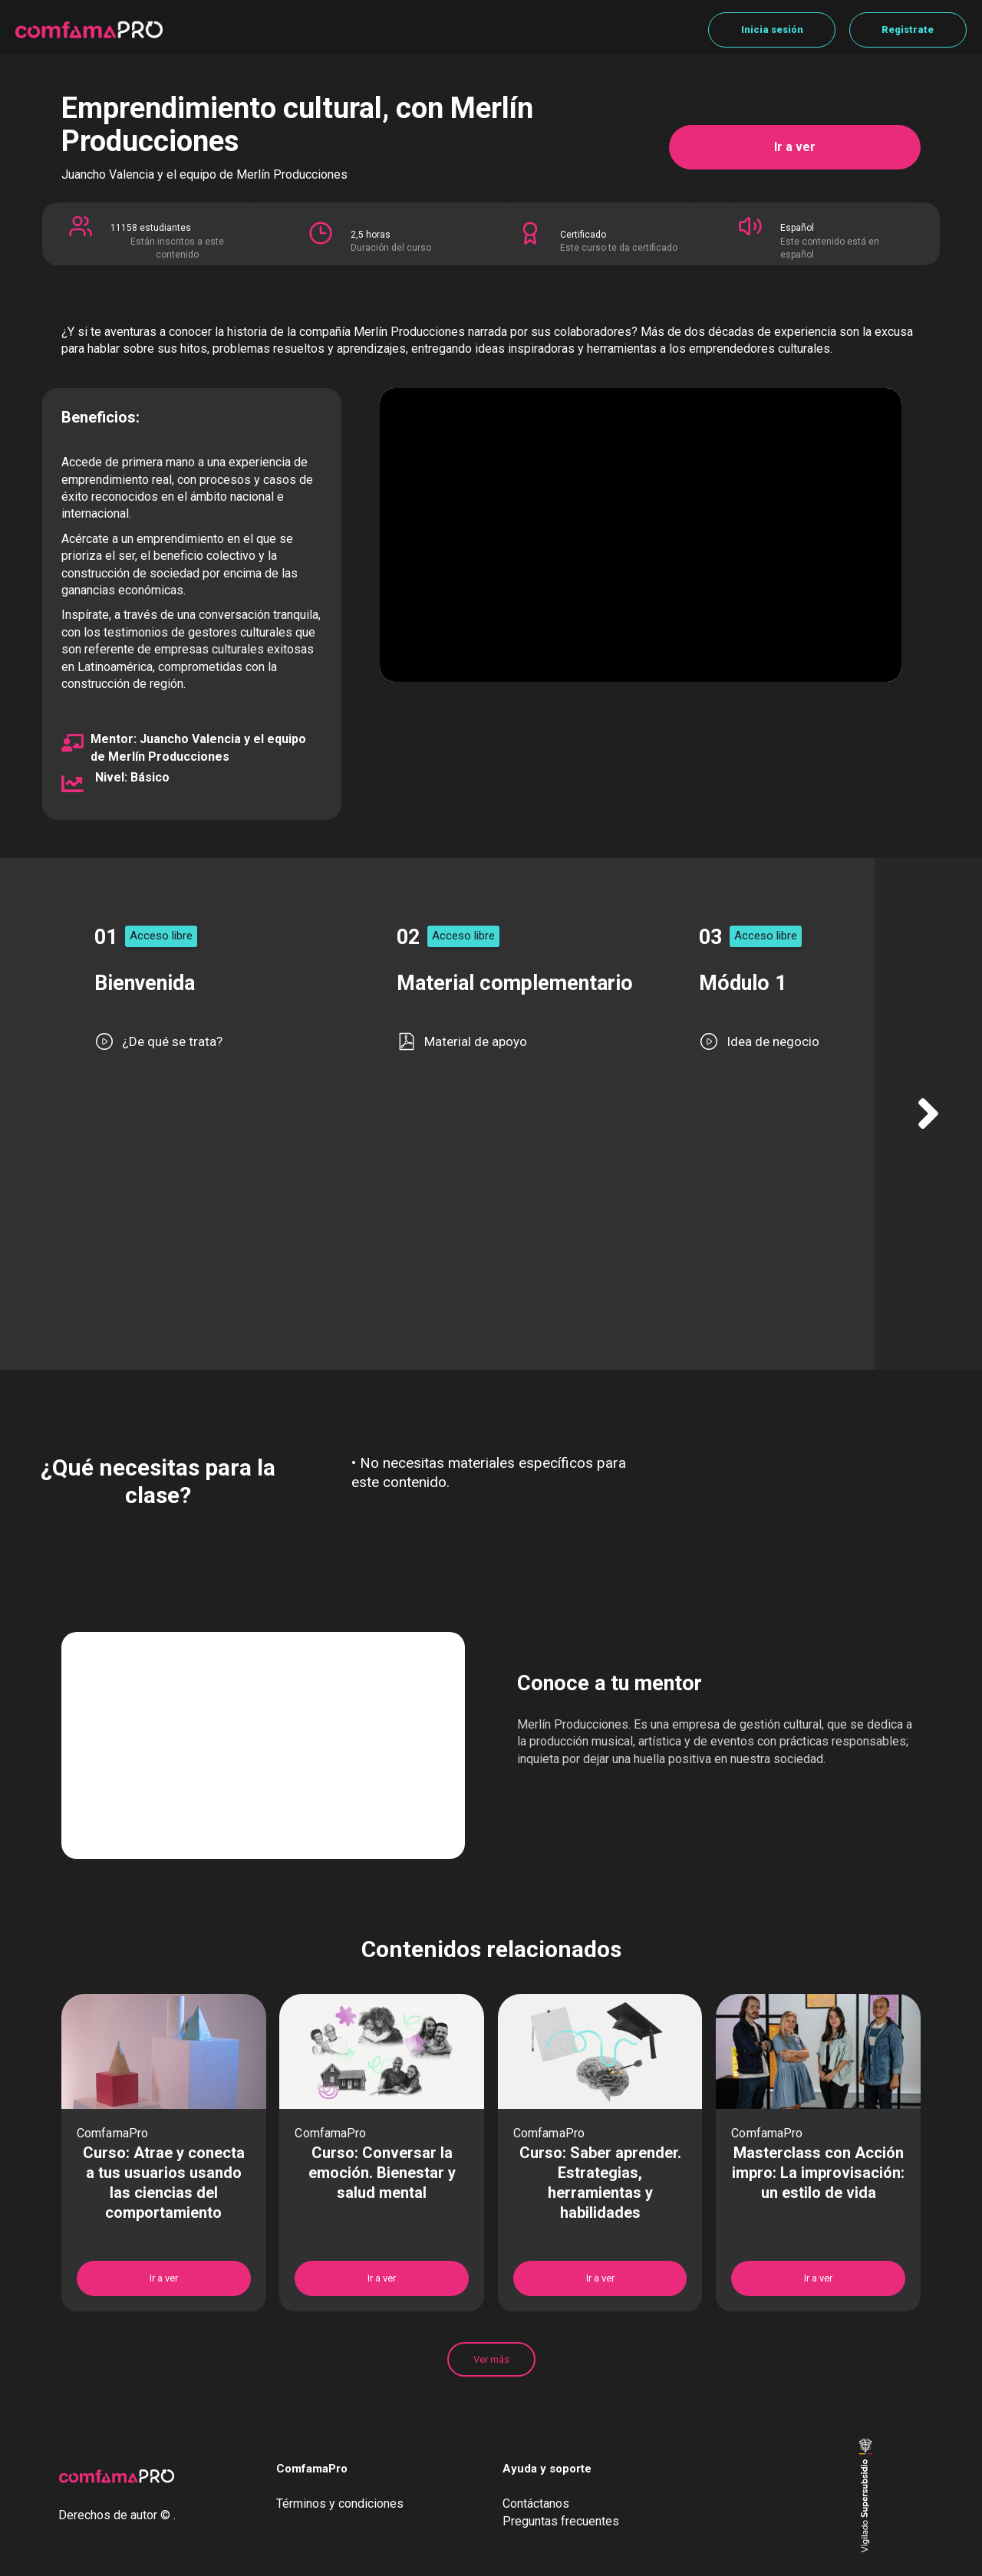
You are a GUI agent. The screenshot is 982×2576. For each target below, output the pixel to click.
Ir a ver (795, 147)
